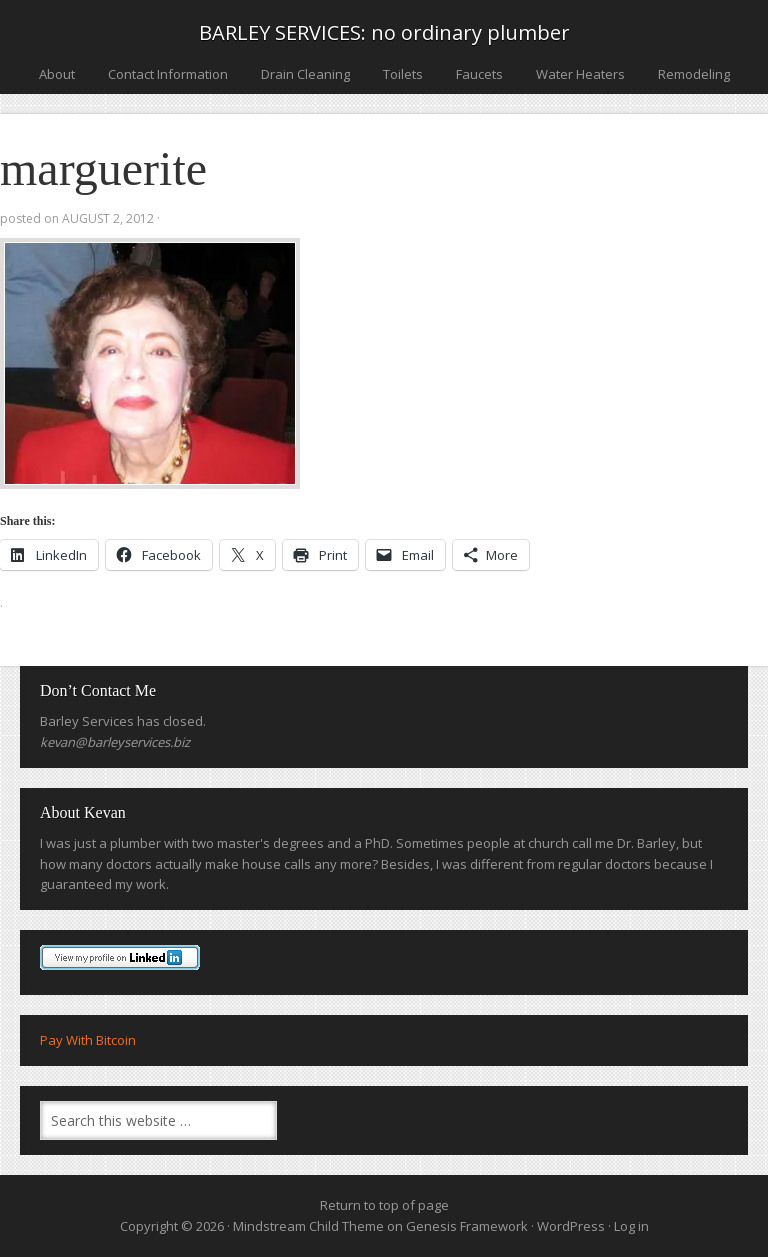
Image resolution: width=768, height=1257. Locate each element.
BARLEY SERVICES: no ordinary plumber (384, 32)
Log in (631, 1226)
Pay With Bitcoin (88, 1040)
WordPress (571, 1226)
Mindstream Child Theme (308, 1226)
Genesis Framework (467, 1226)
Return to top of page (384, 1205)
